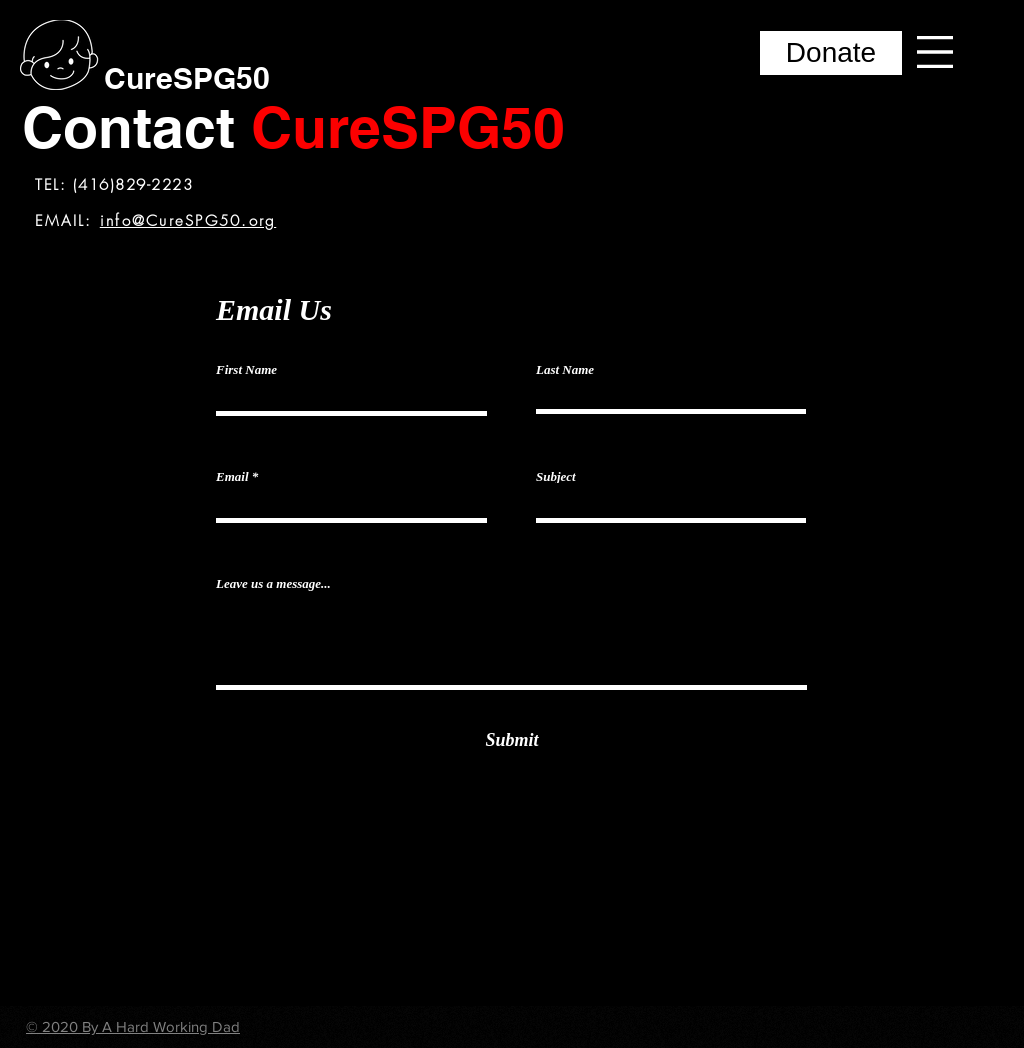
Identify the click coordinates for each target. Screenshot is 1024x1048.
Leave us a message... (273, 583)
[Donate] (831, 53)
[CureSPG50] (187, 77)
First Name (246, 369)
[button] (935, 52)
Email (232, 476)
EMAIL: (67, 221)
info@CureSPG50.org (188, 221)
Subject (556, 476)
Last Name (565, 369)
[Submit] (512, 740)
